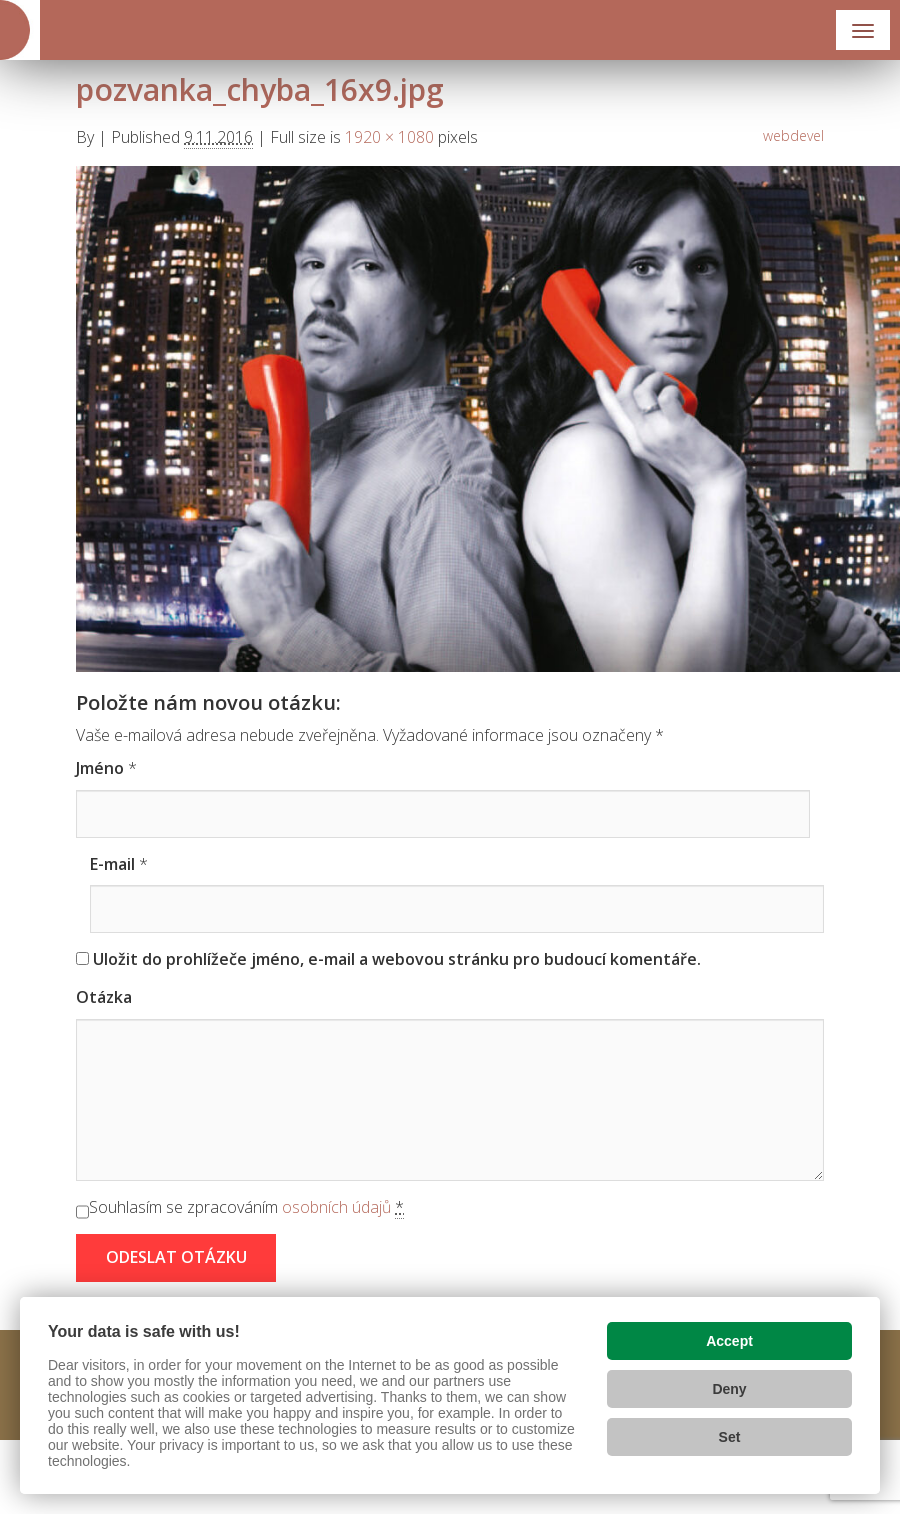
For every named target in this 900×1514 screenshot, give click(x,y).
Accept (729, 1341)
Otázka (104, 997)
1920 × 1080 (389, 137)
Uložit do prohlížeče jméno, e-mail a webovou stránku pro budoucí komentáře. (397, 959)
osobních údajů (336, 1207)
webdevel (793, 135)
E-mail (112, 864)
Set (730, 1437)
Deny (729, 1389)
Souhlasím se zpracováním (246, 1207)
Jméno (100, 768)
